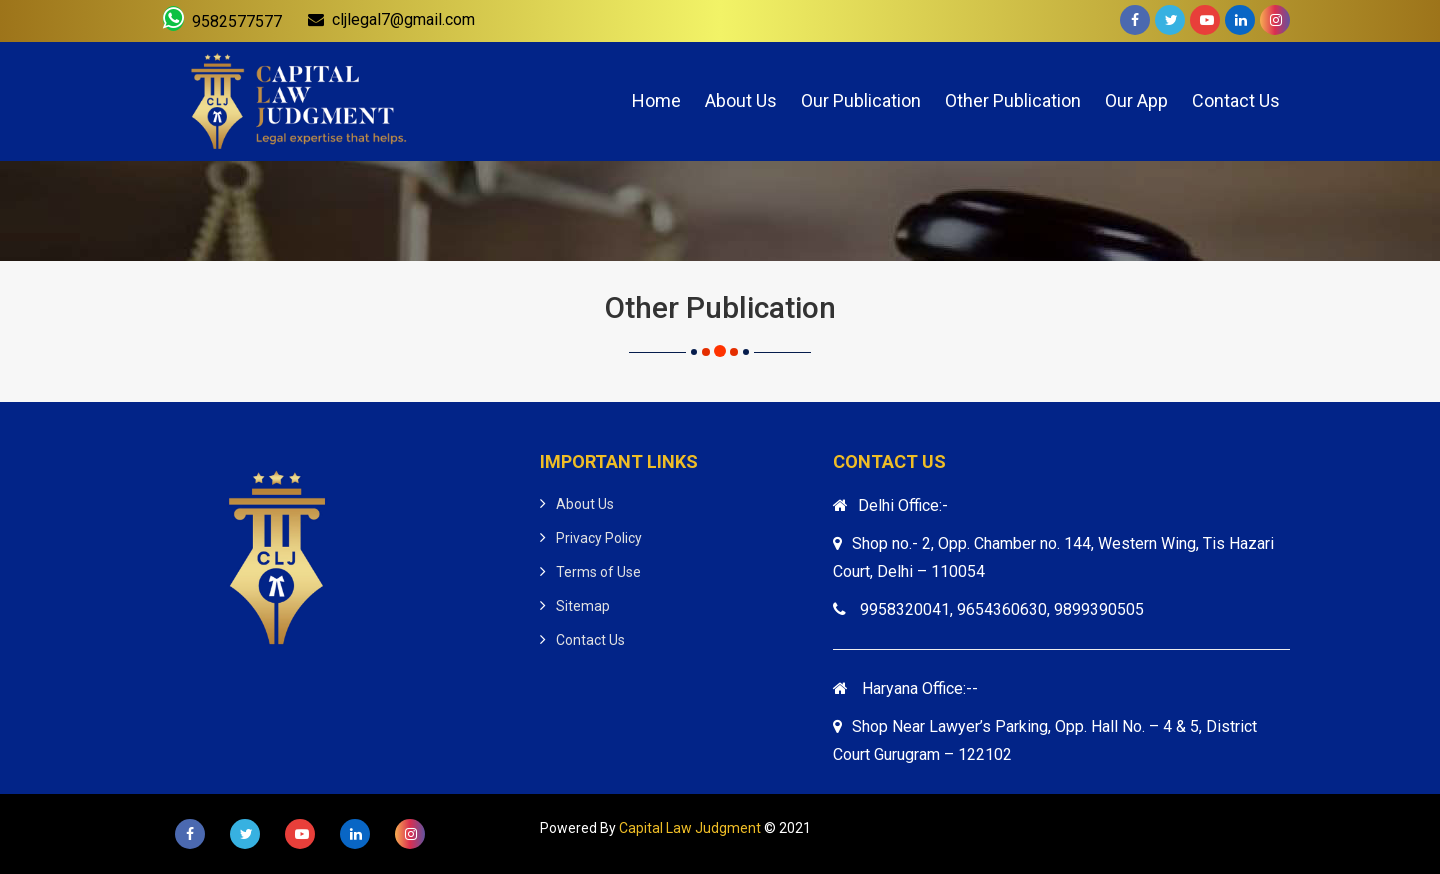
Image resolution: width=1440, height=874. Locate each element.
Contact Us (1236, 100)
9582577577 (222, 18)
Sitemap (583, 606)
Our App (1136, 100)
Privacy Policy (599, 538)
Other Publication (1013, 100)
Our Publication (861, 100)
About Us (741, 100)
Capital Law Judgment (690, 828)
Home (656, 100)
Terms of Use (598, 572)
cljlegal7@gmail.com (391, 19)
